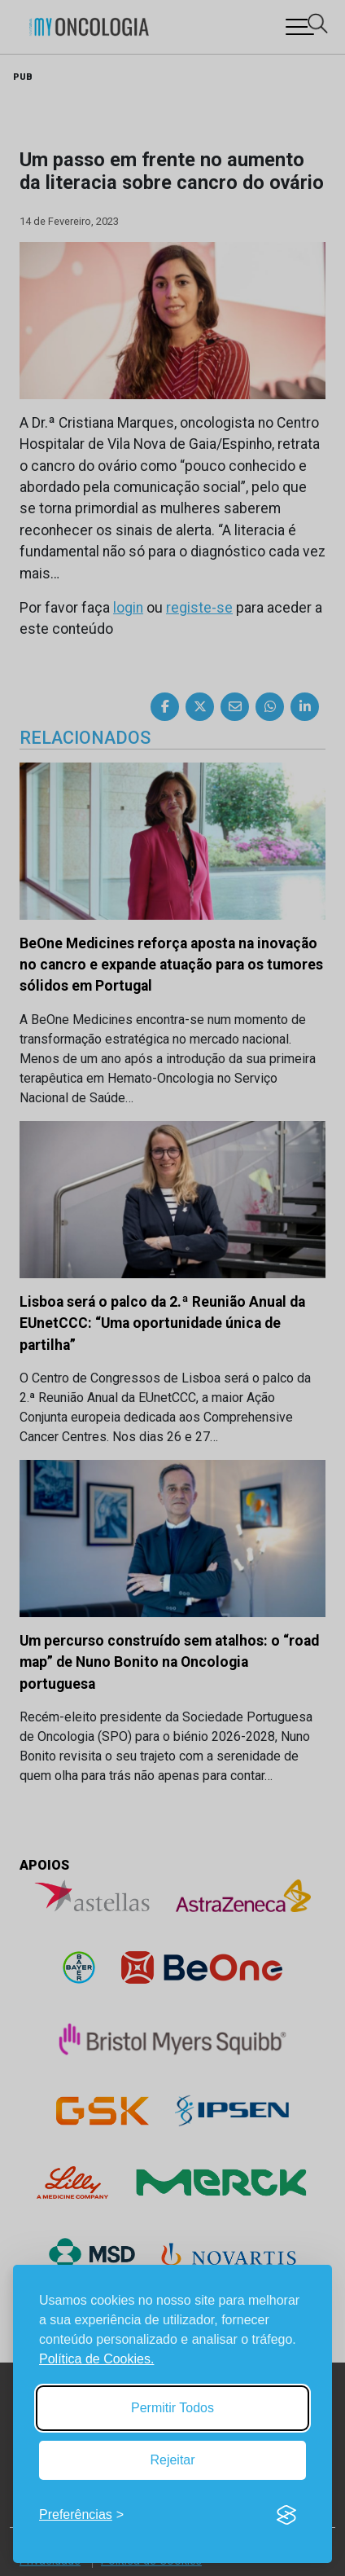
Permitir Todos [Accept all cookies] (172, 2408)
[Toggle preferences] (81, 2515)
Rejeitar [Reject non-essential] (172, 2460)
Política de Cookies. (96, 2359)
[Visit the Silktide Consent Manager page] (286, 2514)
